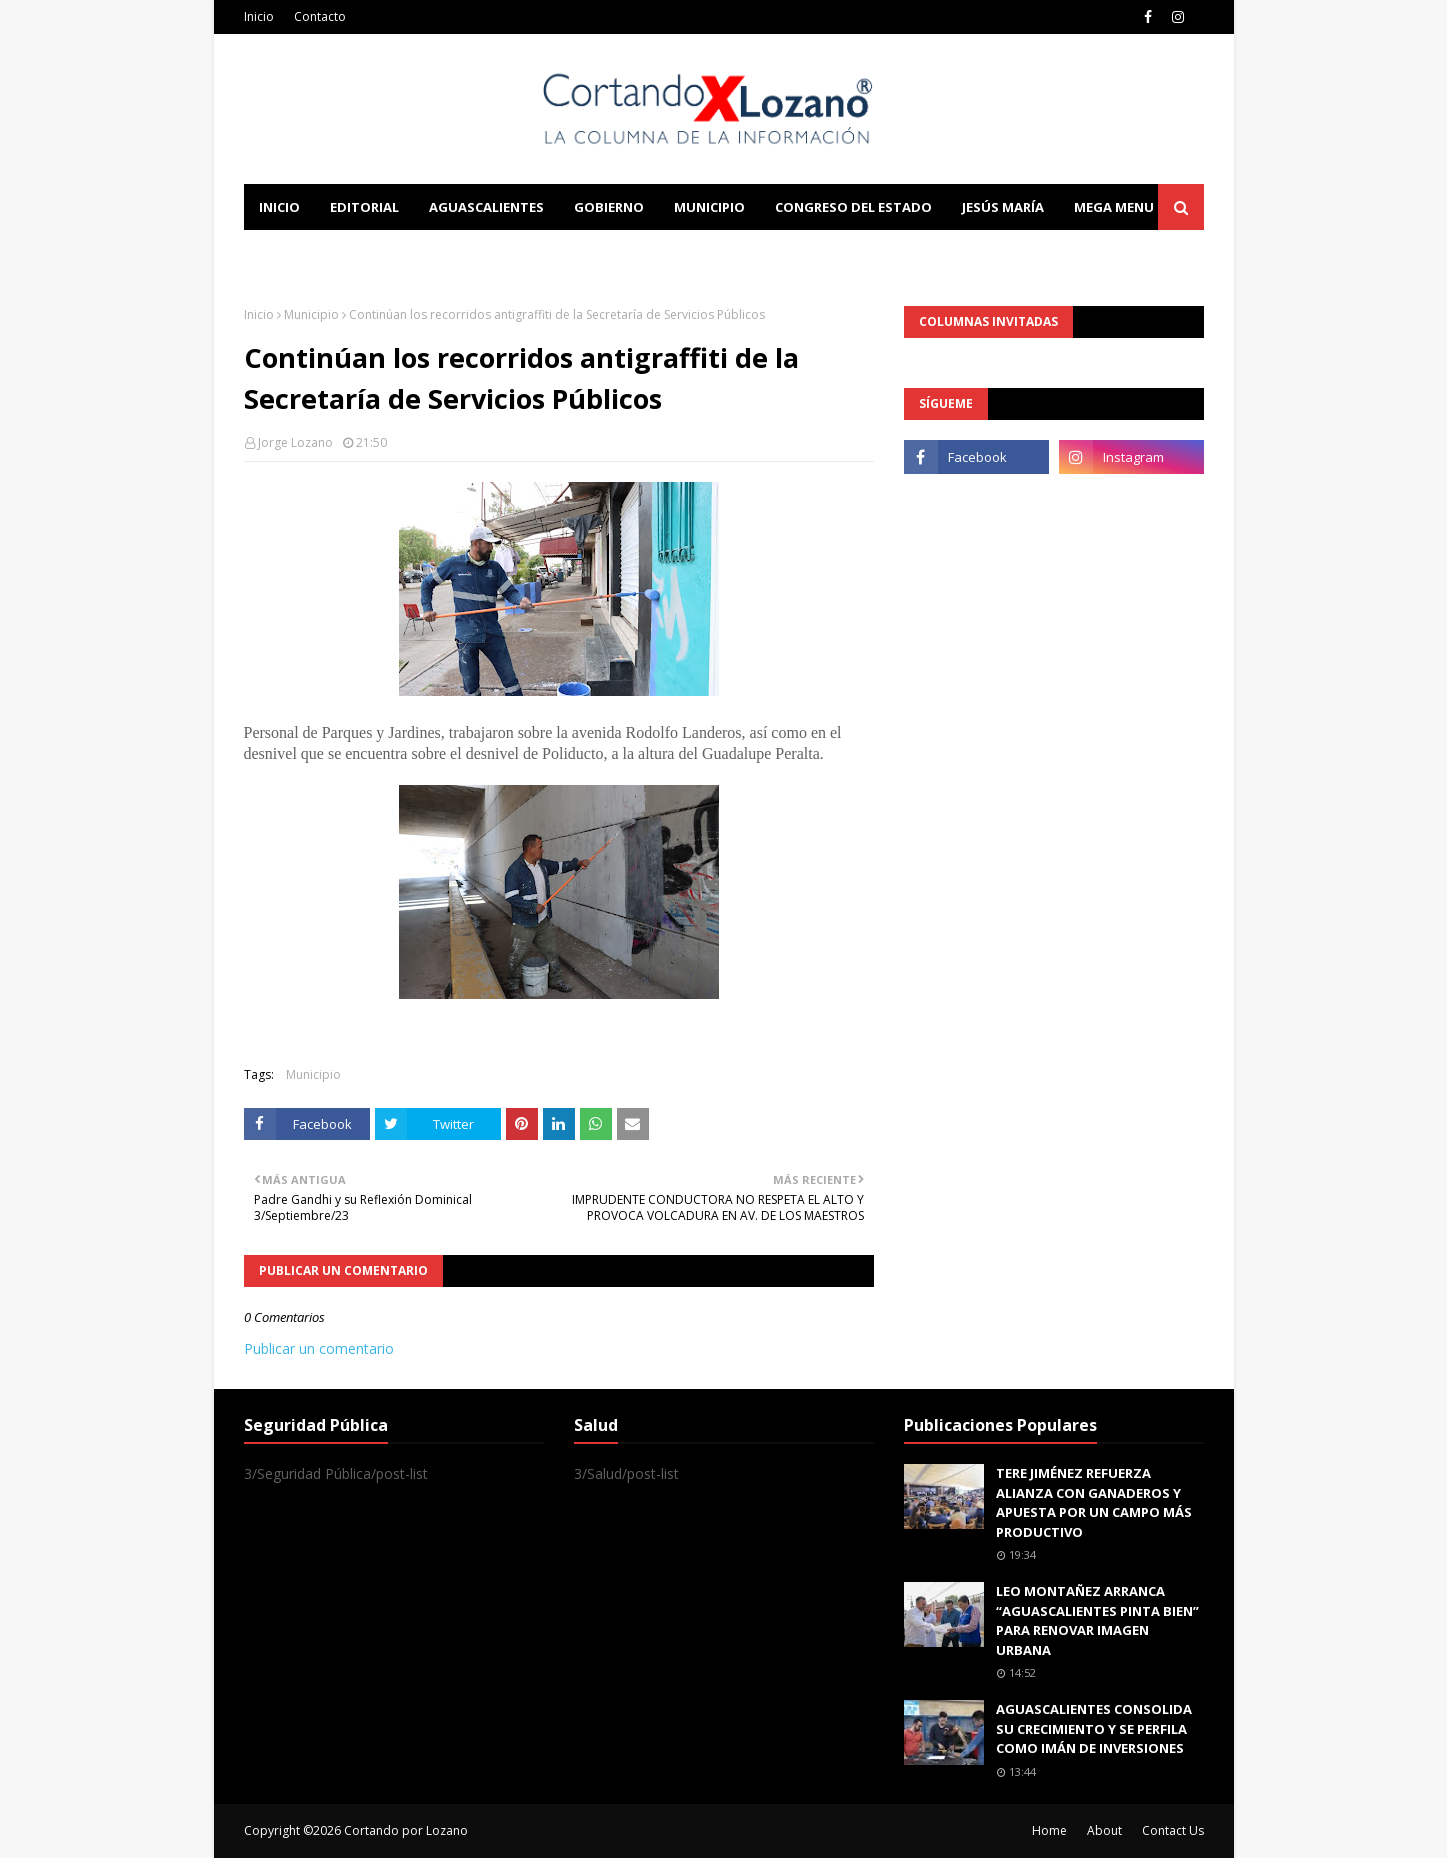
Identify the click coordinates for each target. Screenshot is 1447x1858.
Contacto (320, 16)
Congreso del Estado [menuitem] (853, 207)
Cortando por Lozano (406, 1830)
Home (1049, 1830)
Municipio (311, 314)
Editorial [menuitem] (364, 207)
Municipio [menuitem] (709, 207)
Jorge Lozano (295, 442)
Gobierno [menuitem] (609, 207)
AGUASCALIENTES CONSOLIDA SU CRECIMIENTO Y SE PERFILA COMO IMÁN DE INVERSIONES (1094, 1728)
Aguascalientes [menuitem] (486, 207)
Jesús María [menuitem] (1003, 207)
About (1104, 1830)
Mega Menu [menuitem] (1114, 207)
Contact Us (1173, 1830)
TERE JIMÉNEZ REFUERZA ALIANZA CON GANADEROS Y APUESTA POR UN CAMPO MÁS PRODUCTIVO (1094, 1502)
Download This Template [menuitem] (660, 253)
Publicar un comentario (319, 1348)
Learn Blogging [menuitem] (316, 253)
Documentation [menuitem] (464, 253)
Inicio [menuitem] (279, 207)
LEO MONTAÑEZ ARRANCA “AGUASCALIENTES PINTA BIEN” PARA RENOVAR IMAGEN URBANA (1097, 1620)
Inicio (259, 16)
